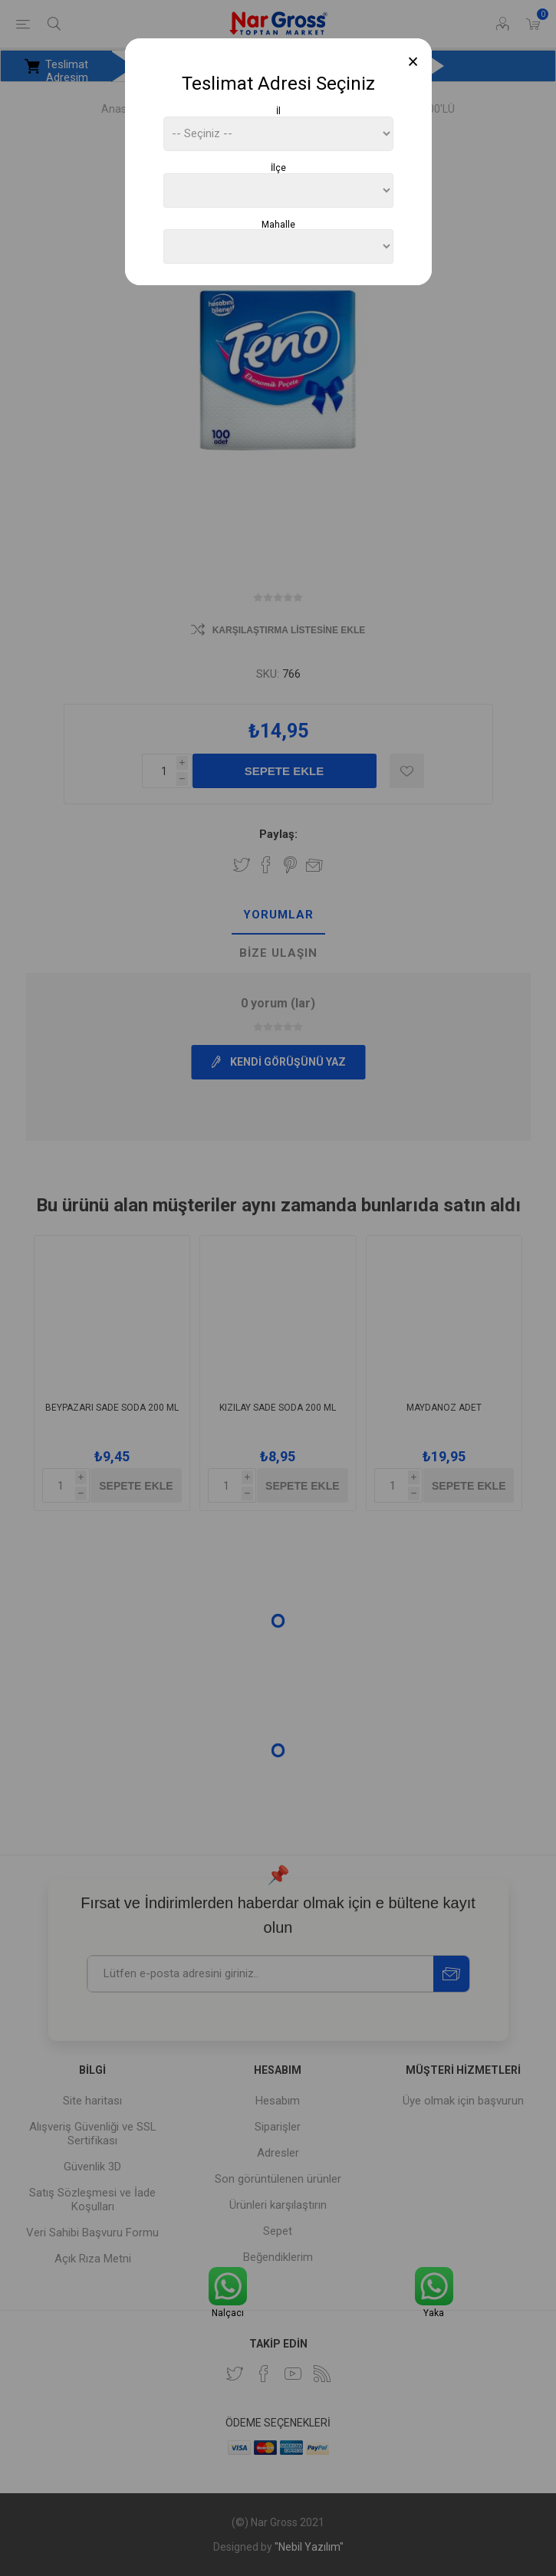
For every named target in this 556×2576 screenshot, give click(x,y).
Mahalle (278, 224)
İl (278, 111)
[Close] (413, 61)
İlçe (278, 168)
